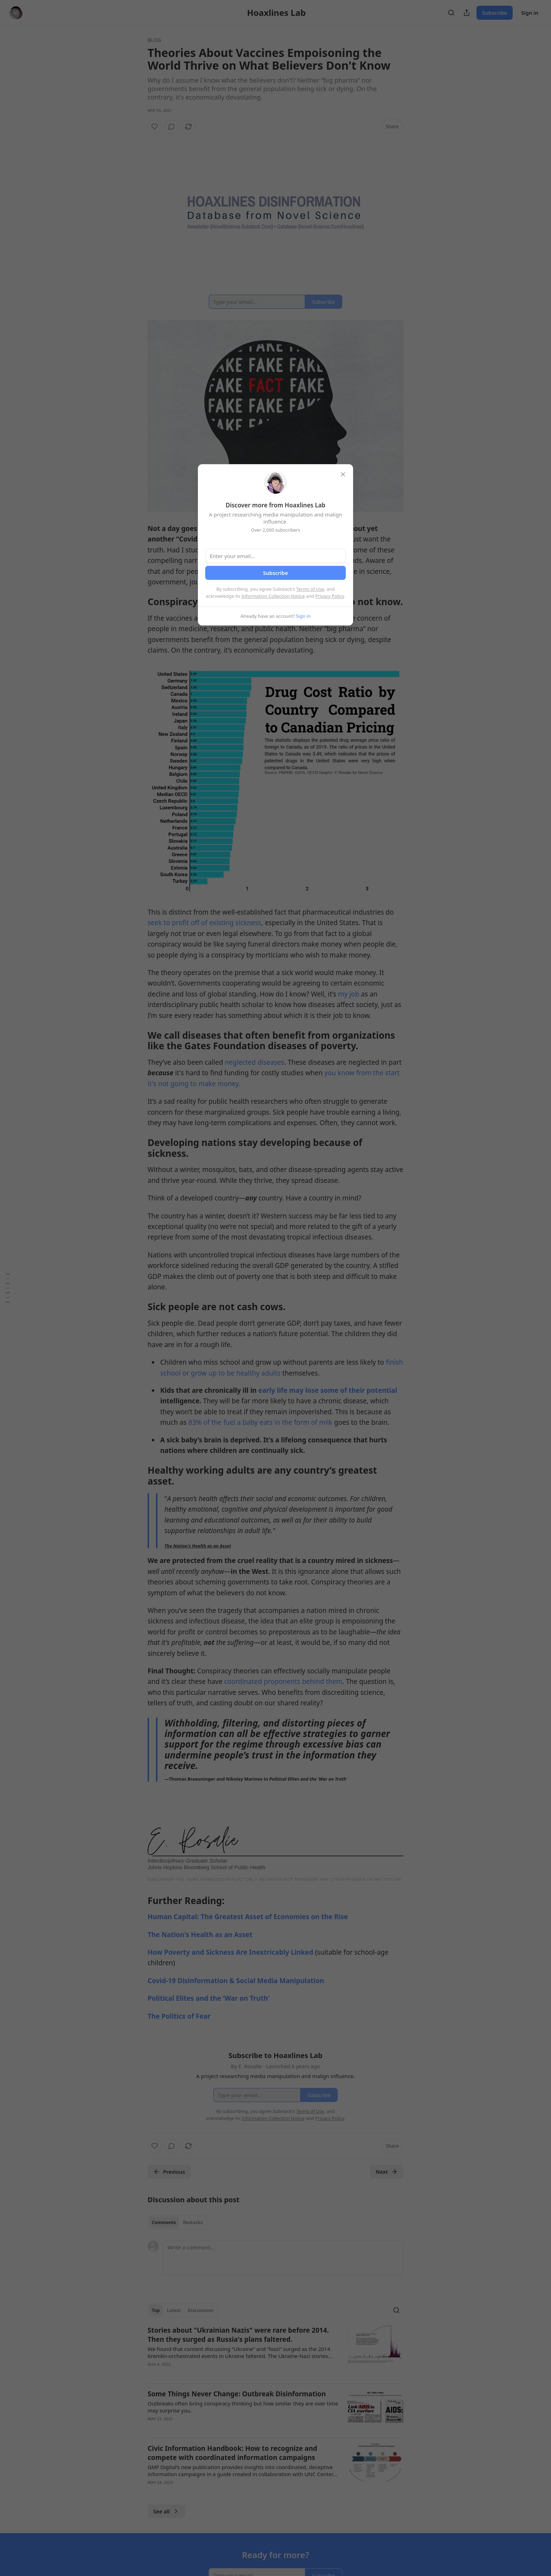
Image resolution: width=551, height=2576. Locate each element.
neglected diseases (253, 1062)
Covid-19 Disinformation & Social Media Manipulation (236, 1980)
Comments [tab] (164, 2222)
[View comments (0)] (171, 127)
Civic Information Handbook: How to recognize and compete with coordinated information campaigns (232, 2453)
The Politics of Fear (179, 2016)
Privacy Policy (329, 596)
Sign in (529, 12)
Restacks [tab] (193, 2222)
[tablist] (177, 2222)
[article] (275, 2351)
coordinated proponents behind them (283, 1681)
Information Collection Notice (273, 596)
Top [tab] (156, 2310)
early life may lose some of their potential (327, 1390)
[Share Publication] (467, 13)
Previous (169, 2171)
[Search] (451, 13)
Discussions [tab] (201, 2310)
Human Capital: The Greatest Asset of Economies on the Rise (248, 1916)
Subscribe (494, 12)
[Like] (155, 127)
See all (166, 2511)
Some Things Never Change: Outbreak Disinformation (237, 2393)
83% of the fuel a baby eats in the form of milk (260, 1422)
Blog (154, 40)
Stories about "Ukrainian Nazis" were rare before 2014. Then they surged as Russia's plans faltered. (238, 2335)
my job (348, 994)
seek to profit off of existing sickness (204, 922)
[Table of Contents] (8, 1287)
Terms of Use (310, 589)
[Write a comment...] (283, 2258)
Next (387, 2171)
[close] (343, 474)
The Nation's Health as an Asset (197, 1546)
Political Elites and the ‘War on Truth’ (208, 1998)
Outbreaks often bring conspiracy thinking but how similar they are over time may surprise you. (243, 2407)
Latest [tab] (174, 2310)
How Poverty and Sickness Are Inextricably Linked (231, 1952)
